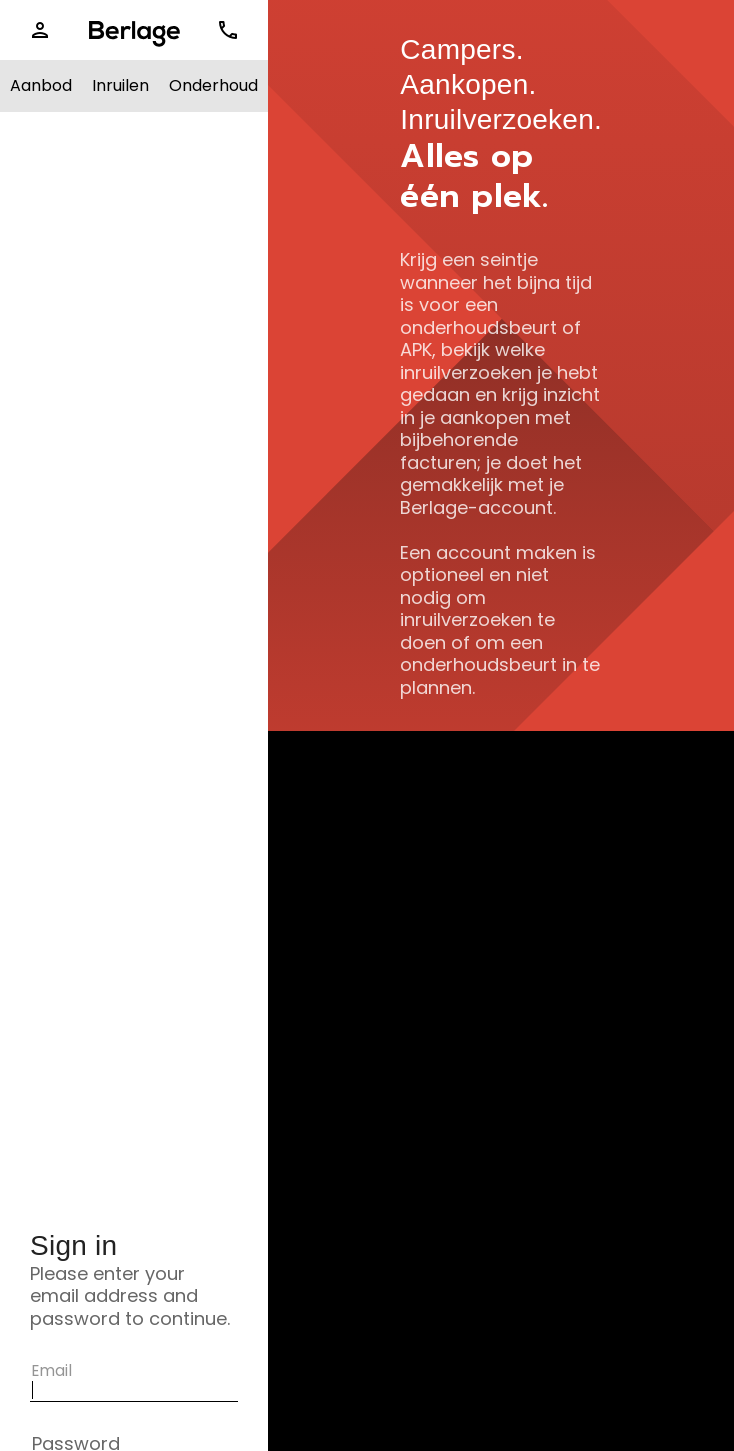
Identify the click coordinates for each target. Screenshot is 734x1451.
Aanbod (41, 85)
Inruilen (120, 85)
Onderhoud (213, 85)
